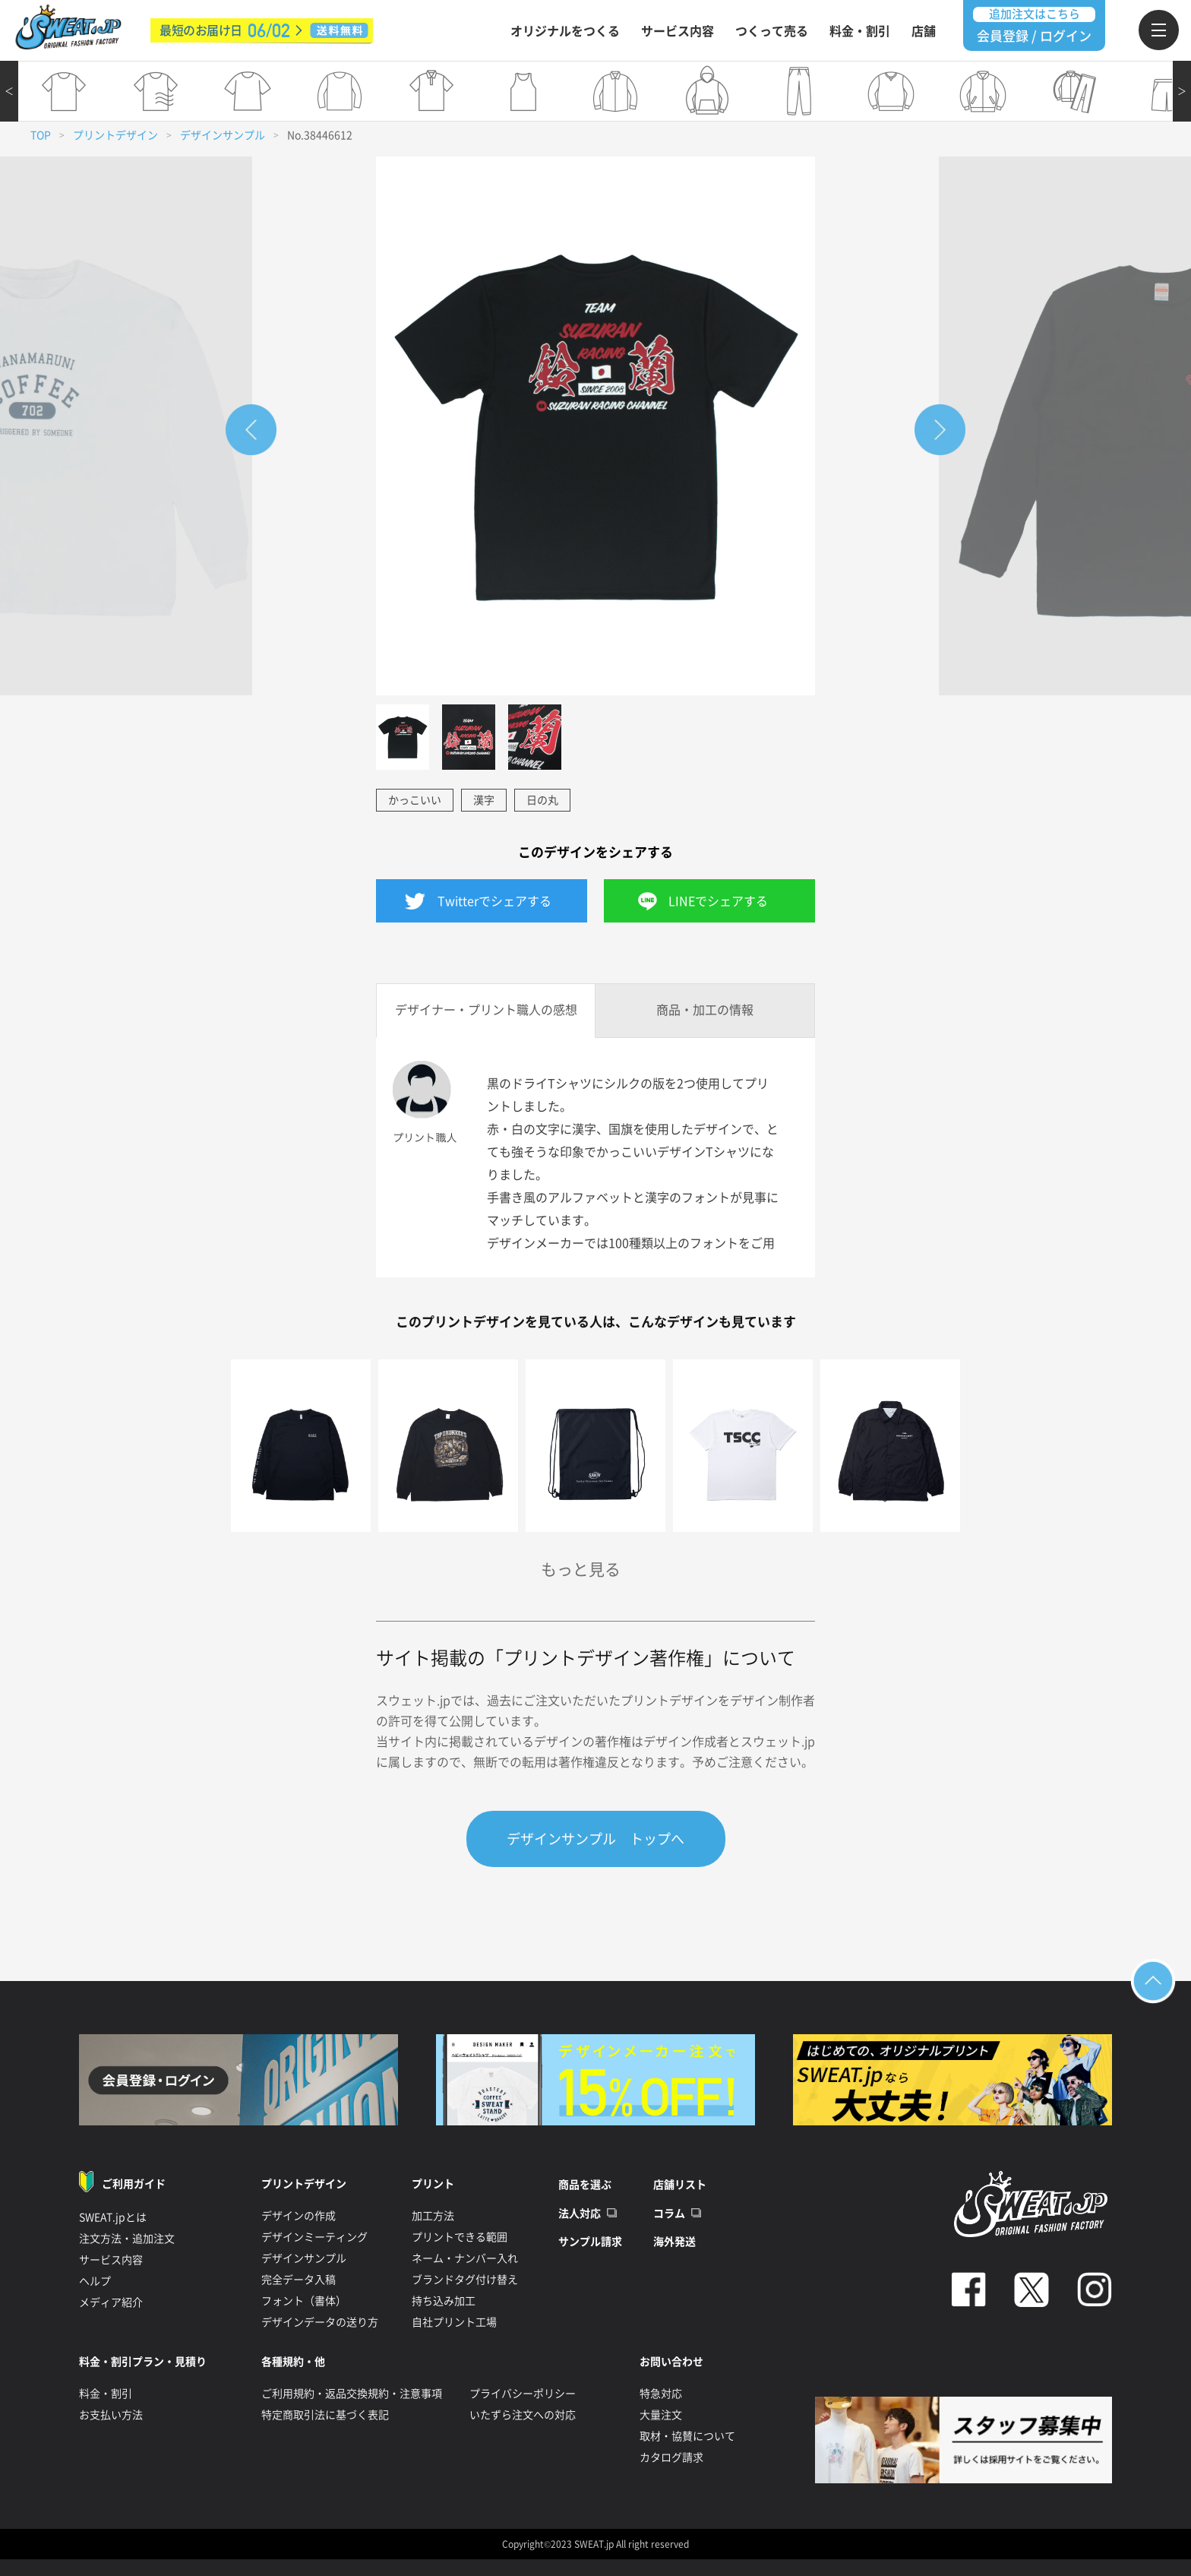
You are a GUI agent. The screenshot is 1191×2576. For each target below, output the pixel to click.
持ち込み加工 (443, 2301)
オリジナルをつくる (565, 31)
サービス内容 (677, 31)
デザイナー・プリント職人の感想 (486, 1010)
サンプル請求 (590, 2241)
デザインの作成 (298, 2215)
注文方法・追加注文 (127, 2238)
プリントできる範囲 (459, 2237)
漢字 (483, 800)
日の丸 (542, 800)
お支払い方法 (111, 2415)
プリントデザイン (115, 135)
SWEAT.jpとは (113, 2217)
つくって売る (771, 31)
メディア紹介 (111, 2302)
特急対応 (661, 2393)
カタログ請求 (671, 2457)
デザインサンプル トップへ (595, 1839)
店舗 (923, 31)
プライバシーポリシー (522, 2393)
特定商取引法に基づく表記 (325, 2415)
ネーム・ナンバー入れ (465, 2258)
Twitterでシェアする (494, 901)
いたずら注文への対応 (522, 2415)
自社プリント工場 (454, 2322)
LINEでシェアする (718, 901)
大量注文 (661, 2415)
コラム (669, 2213)
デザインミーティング (314, 2237)
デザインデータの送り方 (319, 2322)
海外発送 (674, 2241)
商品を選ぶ (584, 2184)
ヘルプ (95, 2281)
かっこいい (414, 800)
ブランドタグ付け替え (465, 2279)
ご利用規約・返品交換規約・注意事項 (351, 2393)
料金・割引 (859, 31)
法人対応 (579, 2213)
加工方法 (433, 2215)
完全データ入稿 (298, 2279)
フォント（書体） (303, 2301)
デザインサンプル (222, 135)
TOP (40, 135)
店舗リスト (679, 2184)
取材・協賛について (687, 2436)
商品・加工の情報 (704, 1010)
